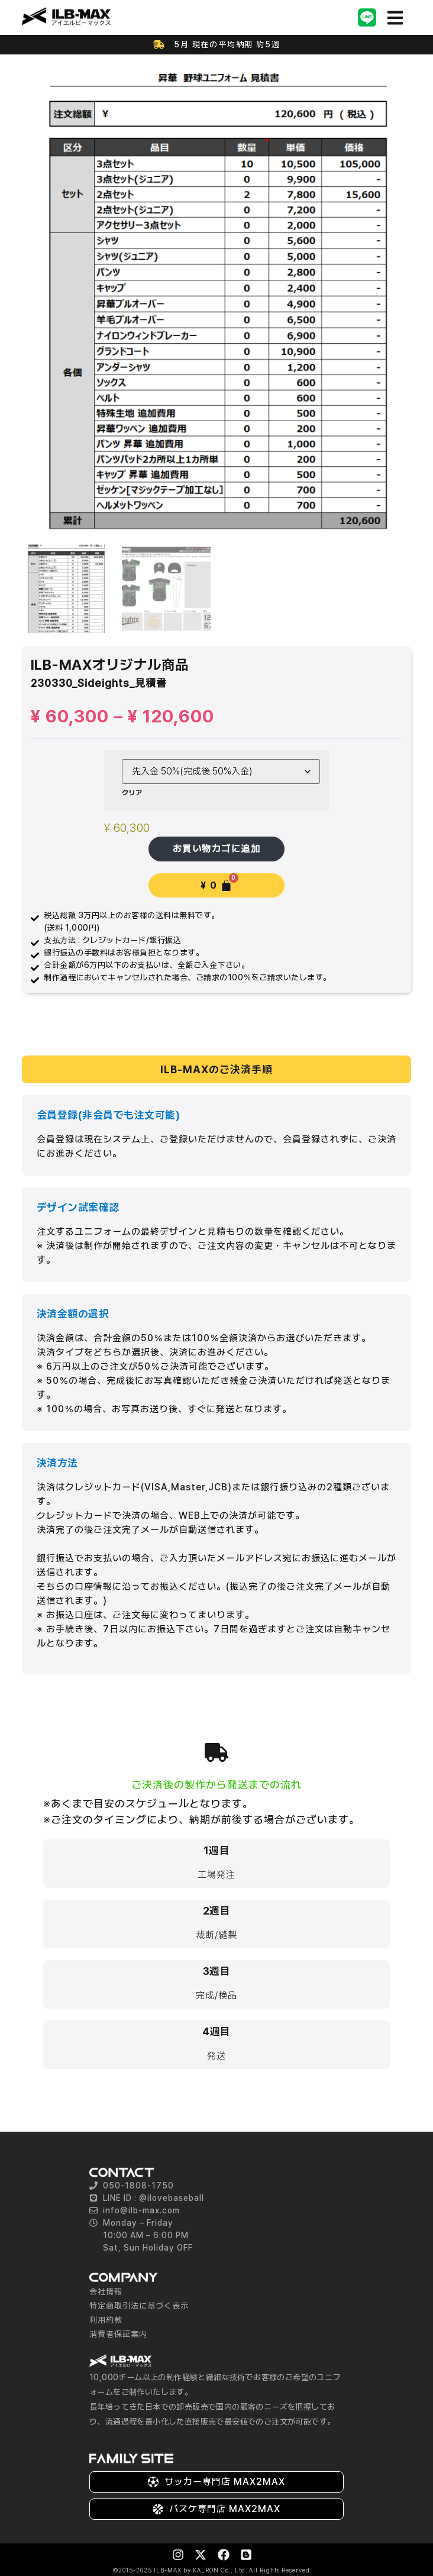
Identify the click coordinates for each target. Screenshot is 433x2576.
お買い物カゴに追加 (217, 847)
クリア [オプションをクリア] (132, 791)
